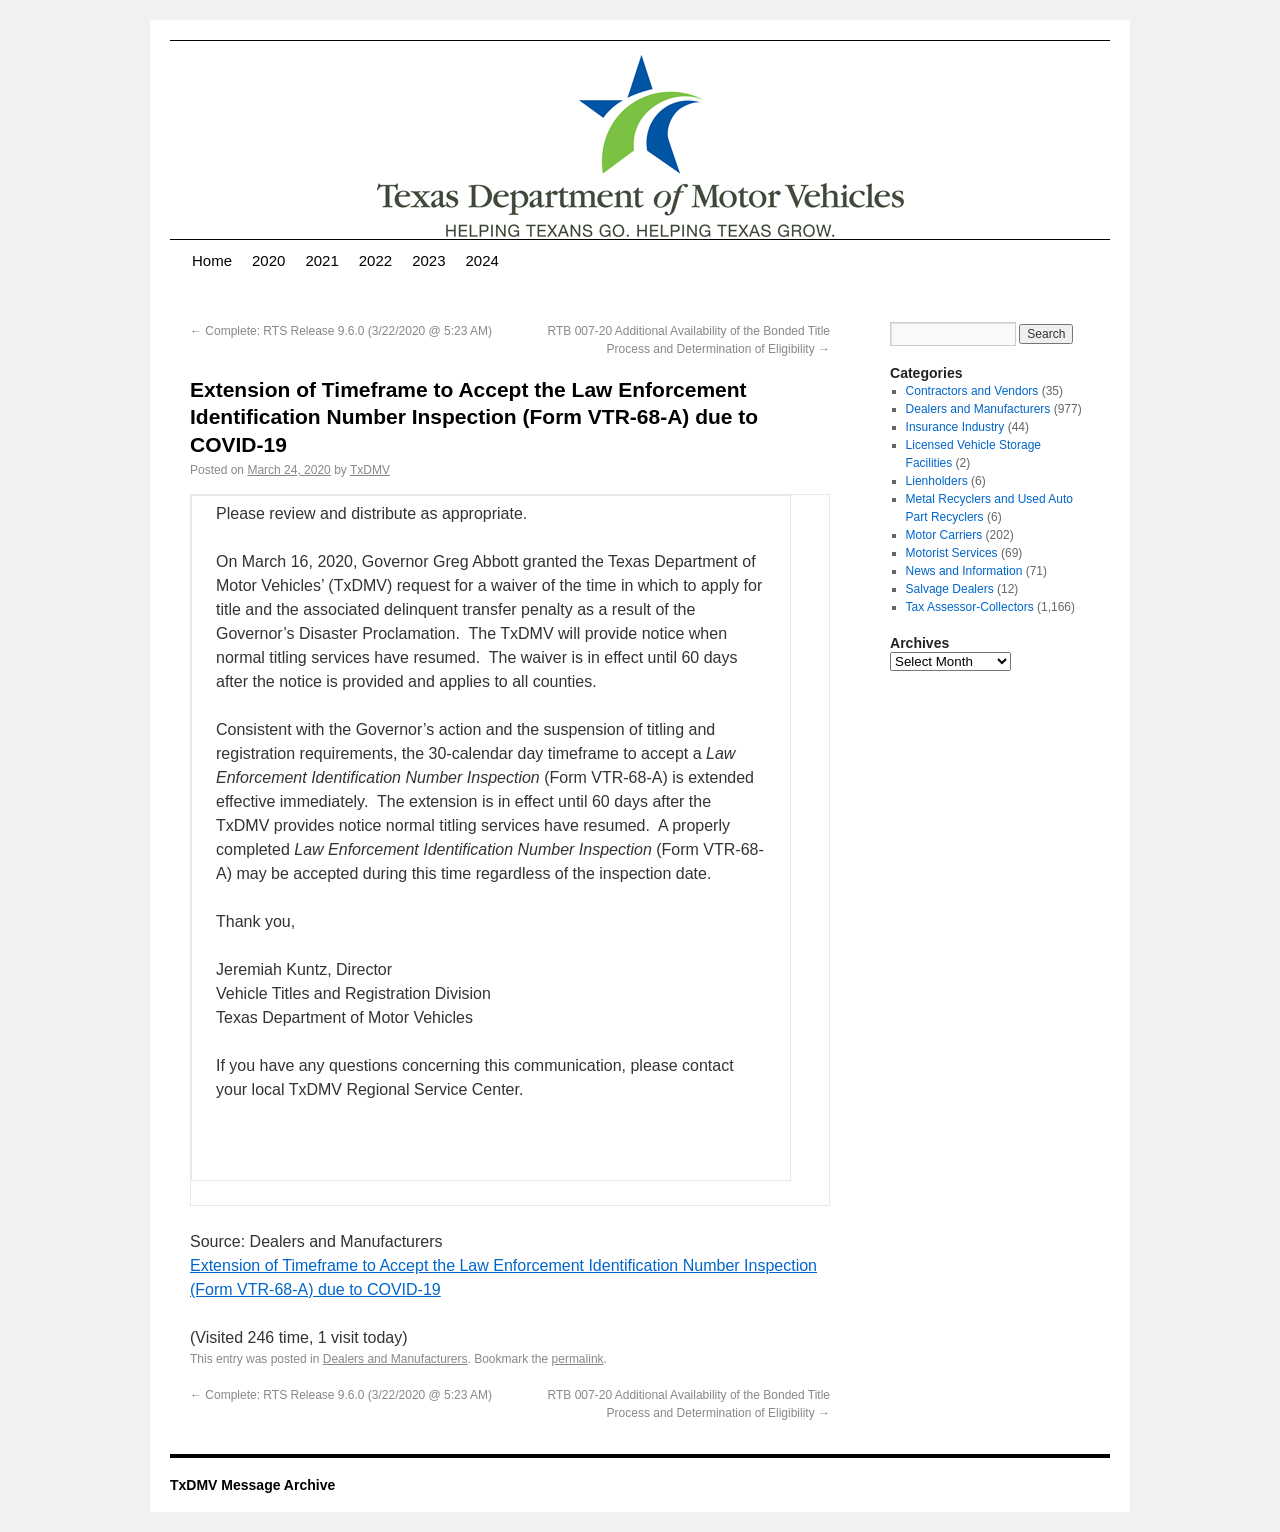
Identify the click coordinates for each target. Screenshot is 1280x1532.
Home (212, 260)
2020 (268, 260)
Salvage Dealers (950, 589)
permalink (578, 1359)
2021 (321, 260)
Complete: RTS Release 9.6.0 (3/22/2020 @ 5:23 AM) (341, 331)
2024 (482, 260)
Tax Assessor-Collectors (970, 607)
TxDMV (370, 470)
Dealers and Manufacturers (395, 1359)
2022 (375, 260)
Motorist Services (952, 553)
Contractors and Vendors (972, 391)
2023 (428, 260)
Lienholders (937, 481)
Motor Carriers (944, 535)
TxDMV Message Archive (252, 1485)
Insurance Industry (955, 427)
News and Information (964, 571)
